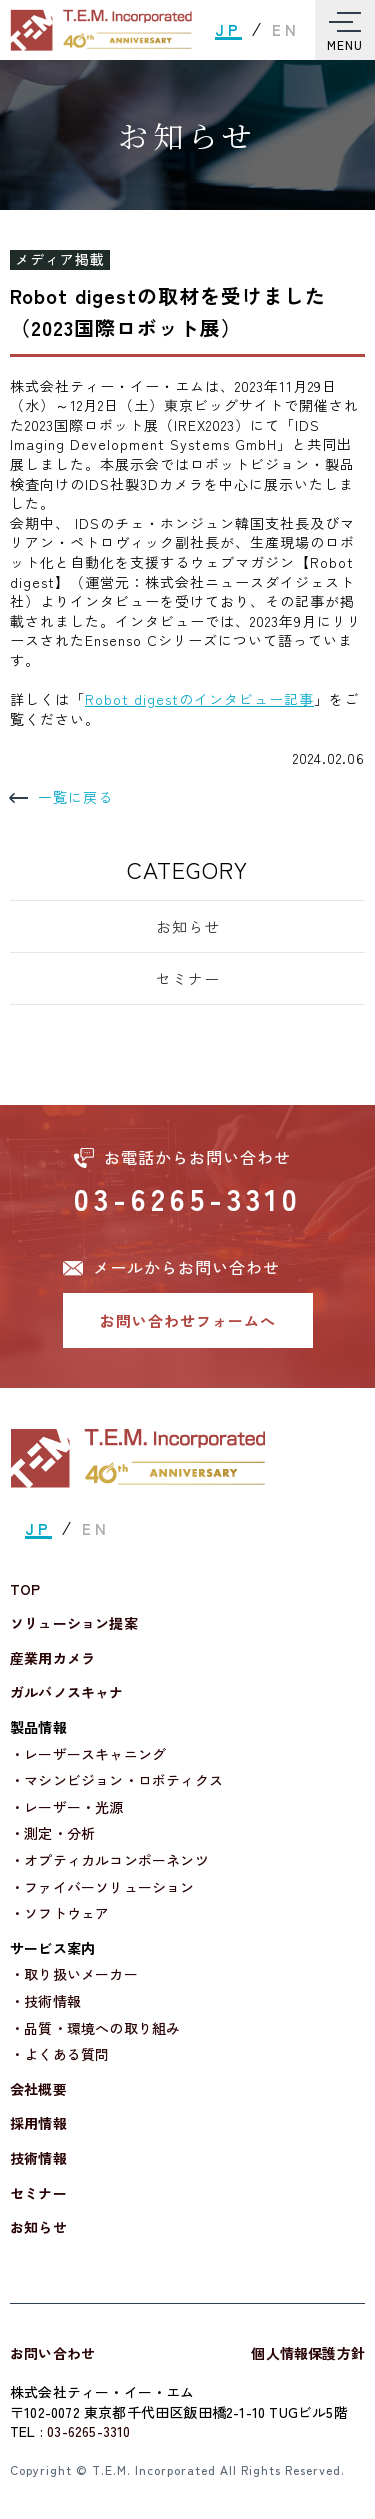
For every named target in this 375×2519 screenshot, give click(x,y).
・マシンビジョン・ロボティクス (116, 1780)
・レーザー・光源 (67, 1807)
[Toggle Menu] (345, 30)
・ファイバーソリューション (102, 1887)
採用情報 (38, 2123)
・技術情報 (45, 2001)
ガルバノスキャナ (67, 1692)
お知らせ (188, 926)
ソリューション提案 (74, 1623)
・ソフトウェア (59, 1913)
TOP (25, 1589)
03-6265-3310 (188, 1198)
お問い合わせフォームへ (188, 1320)
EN (286, 29)
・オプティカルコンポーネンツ (109, 1860)
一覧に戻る (61, 797)
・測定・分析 (52, 1833)
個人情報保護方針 (308, 2353)
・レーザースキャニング (88, 1754)
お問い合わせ (52, 2353)
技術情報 (38, 2158)
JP (228, 29)
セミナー (188, 978)
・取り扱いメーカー (74, 1974)
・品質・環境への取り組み (95, 2028)
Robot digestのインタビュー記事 (199, 699)
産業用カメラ (52, 1658)
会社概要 (38, 2089)
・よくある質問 (59, 2054)
